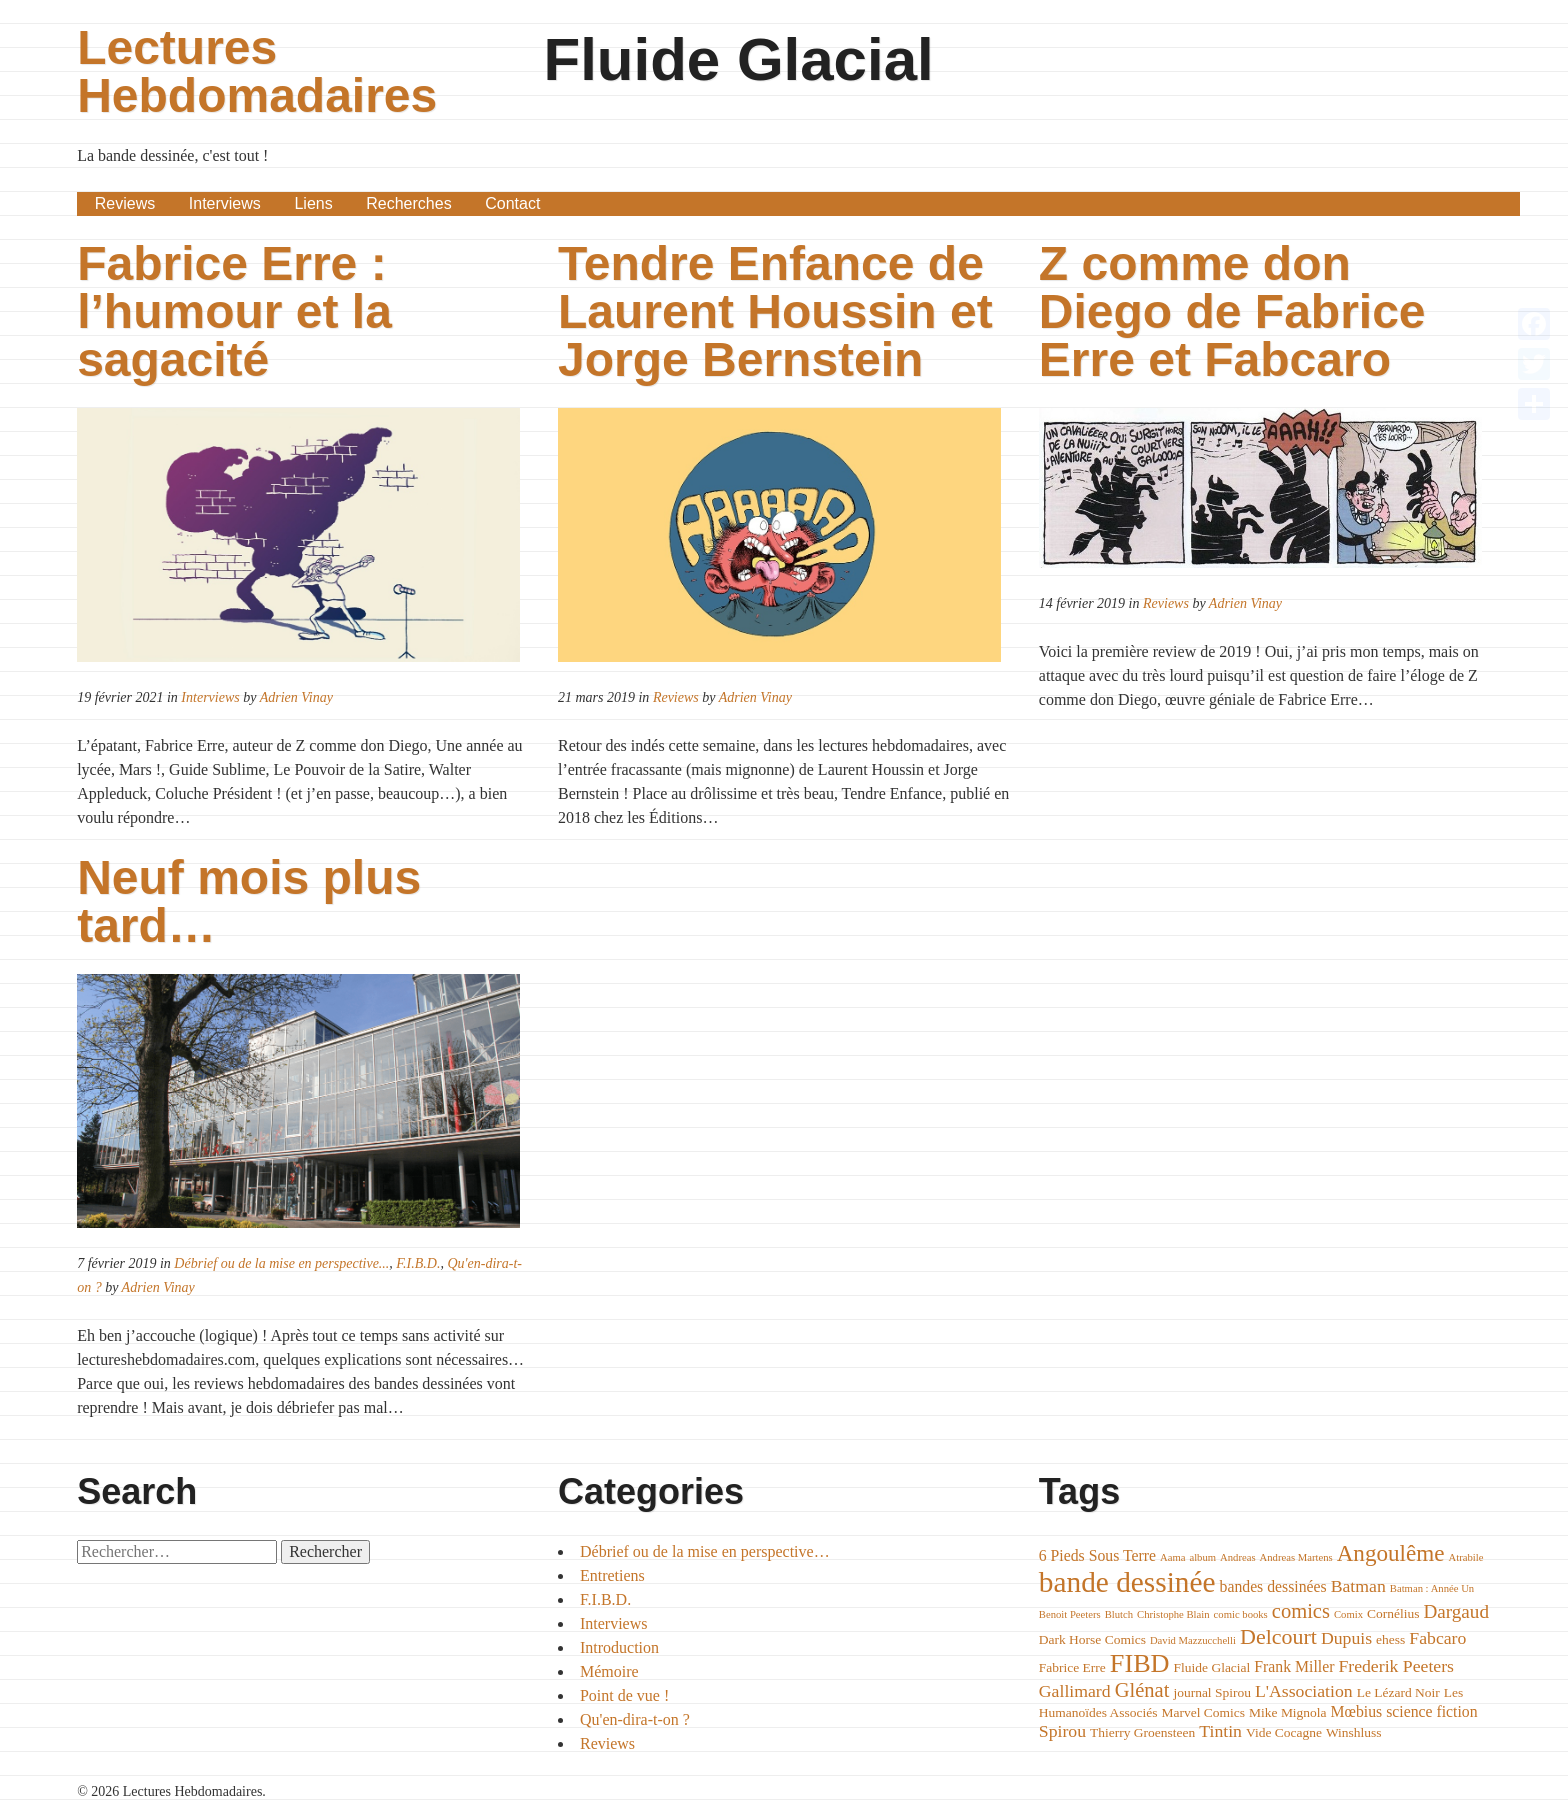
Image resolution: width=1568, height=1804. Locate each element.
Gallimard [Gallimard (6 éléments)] (1075, 1691)
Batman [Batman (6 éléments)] (1358, 1586)
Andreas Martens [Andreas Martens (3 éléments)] (1296, 1557)
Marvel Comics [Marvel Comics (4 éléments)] (1204, 1712)
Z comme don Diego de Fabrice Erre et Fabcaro (1232, 311)
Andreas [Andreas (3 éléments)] (1238, 1557)
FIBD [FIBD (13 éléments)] (1140, 1663)
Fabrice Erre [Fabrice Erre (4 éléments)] (1072, 1667)
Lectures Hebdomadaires (257, 71)
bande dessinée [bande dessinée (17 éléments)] (1127, 1582)
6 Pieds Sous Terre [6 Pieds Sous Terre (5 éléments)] (1097, 1555)
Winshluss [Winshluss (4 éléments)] (1354, 1732)
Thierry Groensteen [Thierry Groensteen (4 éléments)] (1142, 1732)
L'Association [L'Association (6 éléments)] (1304, 1691)
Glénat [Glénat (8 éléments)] (1142, 1690)
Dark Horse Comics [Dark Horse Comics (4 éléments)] (1092, 1639)
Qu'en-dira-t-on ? (635, 1719)
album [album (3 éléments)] (1202, 1557)
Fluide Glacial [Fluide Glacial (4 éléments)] (1212, 1667)
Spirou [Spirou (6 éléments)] (1062, 1731)
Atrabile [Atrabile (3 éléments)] (1466, 1557)
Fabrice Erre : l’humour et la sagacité (234, 311)
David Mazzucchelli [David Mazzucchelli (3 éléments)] (1193, 1640)
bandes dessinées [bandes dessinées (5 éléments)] (1273, 1586)
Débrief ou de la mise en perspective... (281, 1263)
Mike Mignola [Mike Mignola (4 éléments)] (1288, 1712)
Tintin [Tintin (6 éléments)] (1220, 1731)
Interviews (225, 203)
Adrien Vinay (296, 697)
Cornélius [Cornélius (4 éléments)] (1393, 1613)
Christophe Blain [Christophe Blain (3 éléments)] (1173, 1614)
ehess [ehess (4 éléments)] (1390, 1639)
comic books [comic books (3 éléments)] (1241, 1614)
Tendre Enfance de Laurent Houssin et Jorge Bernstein (775, 311)
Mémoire (609, 1671)
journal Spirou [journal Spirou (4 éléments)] (1212, 1692)
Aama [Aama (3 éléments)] (1172, 1557)
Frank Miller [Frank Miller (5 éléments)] (1294, 1666)
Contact (512, 203)
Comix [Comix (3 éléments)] (1348, 1614)
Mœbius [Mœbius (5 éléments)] (1357, 1711)
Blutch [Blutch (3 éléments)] (1119, 1614)
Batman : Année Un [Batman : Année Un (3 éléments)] (1432, 1588)
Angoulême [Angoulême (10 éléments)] (1391, 1553)
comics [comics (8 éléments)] (1301, 1611)
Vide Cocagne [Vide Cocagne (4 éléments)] (1284, 1732)
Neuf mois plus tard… (249, 901)
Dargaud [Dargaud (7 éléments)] (1456, 1611)
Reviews (125, 203)
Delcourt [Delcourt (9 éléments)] (1278, 1636)
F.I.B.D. (418, 1263)
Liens (313, 203)
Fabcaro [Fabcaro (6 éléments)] (1437, 1638)
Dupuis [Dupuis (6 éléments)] (1346, 1638)
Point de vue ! (624, 1695)
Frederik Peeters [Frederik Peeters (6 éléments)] (1396, 1666)
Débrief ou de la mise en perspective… (705, 1551)
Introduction (619, 1647)
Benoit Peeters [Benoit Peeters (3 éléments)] (1070, 1614)
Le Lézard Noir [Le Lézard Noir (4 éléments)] (1398, 1692)
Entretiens (612, 1575)
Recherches (408, 203)
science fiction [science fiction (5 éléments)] (1431, 1711)
